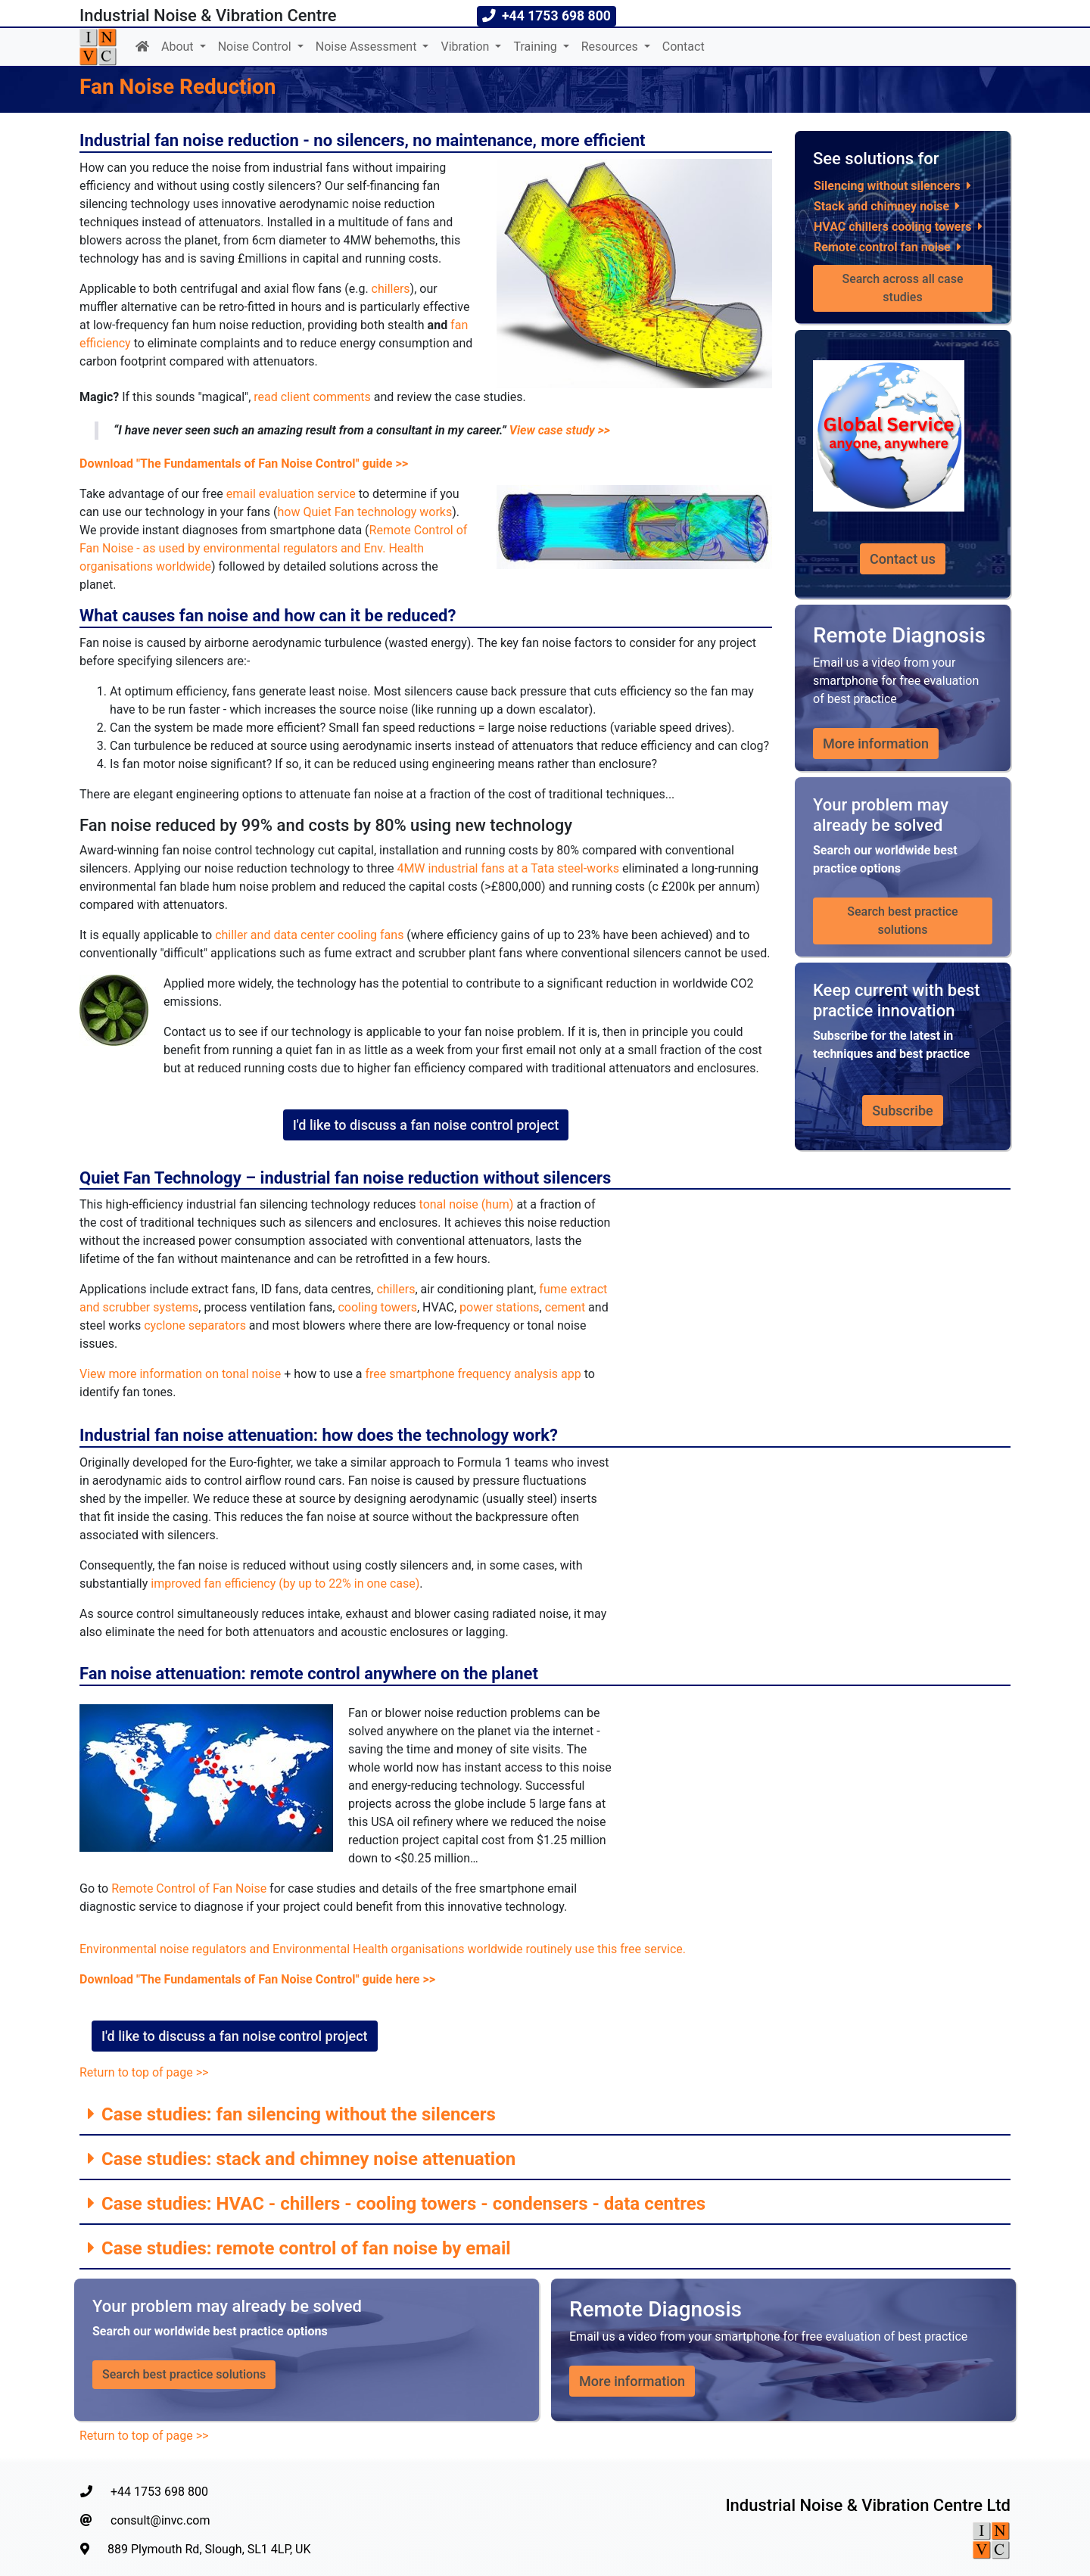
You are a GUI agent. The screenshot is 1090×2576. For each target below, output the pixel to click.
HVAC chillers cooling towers (893, 226)
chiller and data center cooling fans (309, 935)
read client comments (312, 397)
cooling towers (377, 1307)
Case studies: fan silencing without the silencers (296, 2114)
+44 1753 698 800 (144, 2491)
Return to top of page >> (143, 2072)
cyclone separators (195, 1325)
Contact (683, 46)
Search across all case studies (904, 288)
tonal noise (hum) (466, 1204)
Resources (611, 46)
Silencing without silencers (887, 186)
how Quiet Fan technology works (364, 512)
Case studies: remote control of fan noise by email (304, 2248)
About (179, 46)
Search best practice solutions (904, 920)
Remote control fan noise (882, 247)
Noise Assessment (368, 46)
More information (876, 743)
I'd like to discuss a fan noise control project (426, 1125)
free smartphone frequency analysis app (473, 1374)
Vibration (466, 46)
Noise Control (256, 46)
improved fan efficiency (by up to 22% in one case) (285, 1583)
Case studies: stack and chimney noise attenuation (306, 2159)
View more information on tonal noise (180, 1374)
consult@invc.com (145, 2520)
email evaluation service (291, 494)
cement (565, 1307)
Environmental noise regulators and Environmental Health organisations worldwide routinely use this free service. (382, 1949)
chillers (391, 289)
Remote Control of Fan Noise (188, 1888)
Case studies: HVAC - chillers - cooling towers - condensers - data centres (401, 2203)
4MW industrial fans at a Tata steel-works (508, 868)
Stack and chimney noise (881, 206)
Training (536, 46)
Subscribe (902, 1110)
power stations (499, 1307)
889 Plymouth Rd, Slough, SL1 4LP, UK (195, 2549)
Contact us (903, 559)
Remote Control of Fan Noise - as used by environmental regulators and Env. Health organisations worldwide (273, 548)
